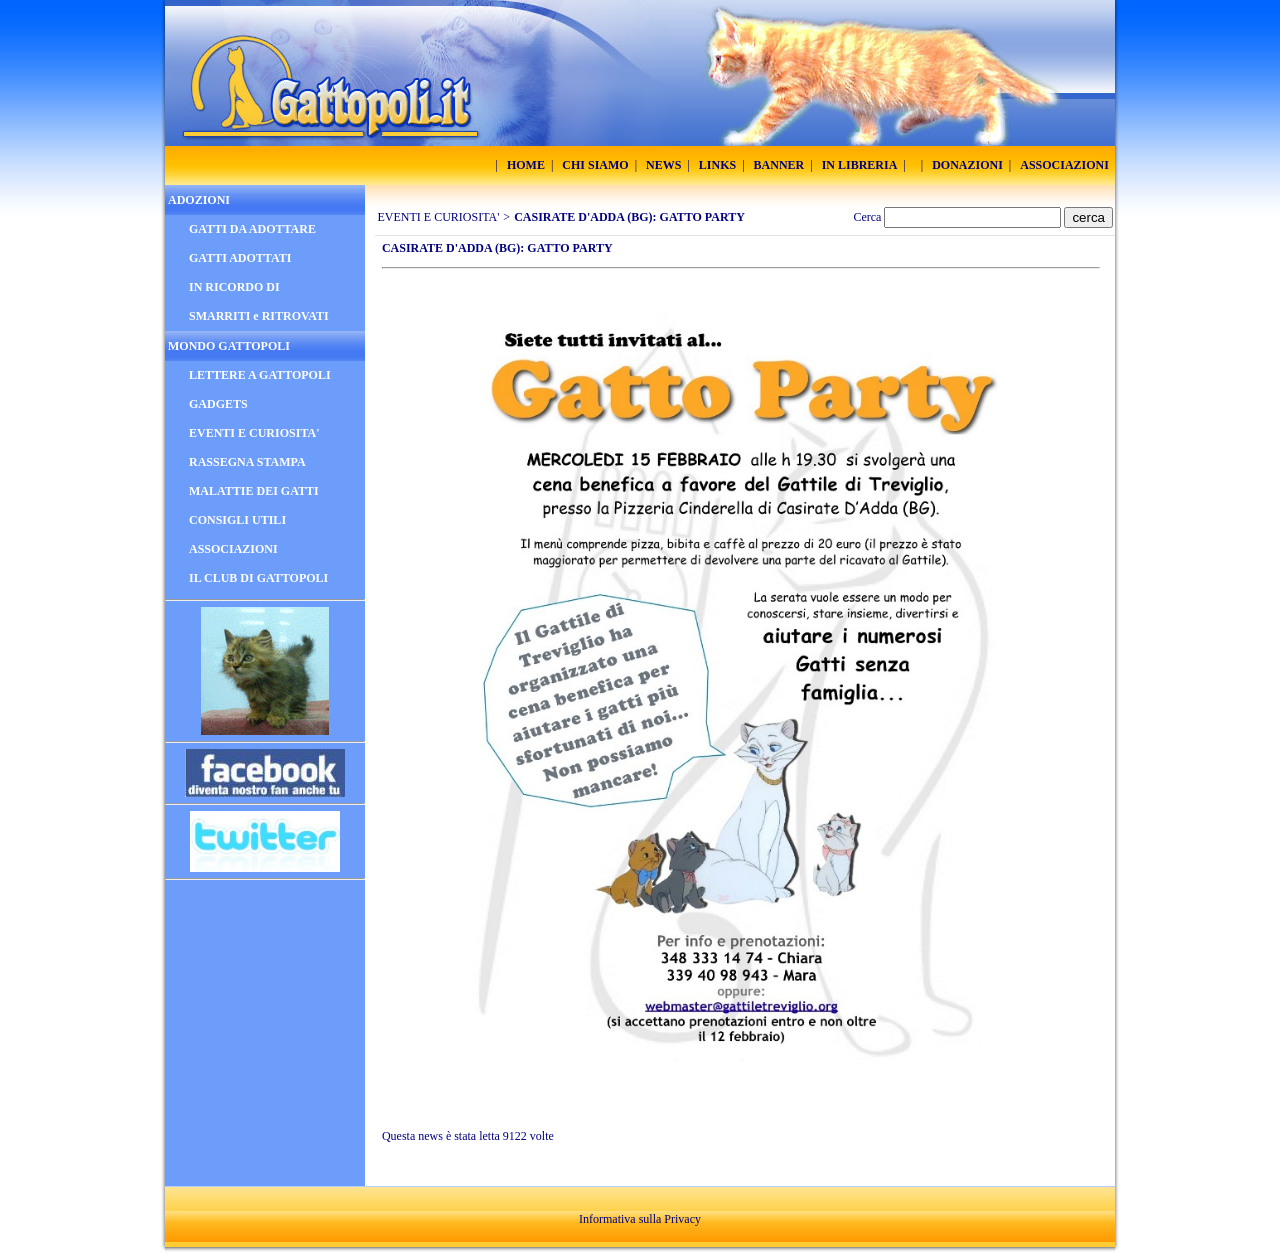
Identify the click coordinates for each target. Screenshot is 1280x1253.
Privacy (682, 1219)
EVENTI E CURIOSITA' (439, 217)
